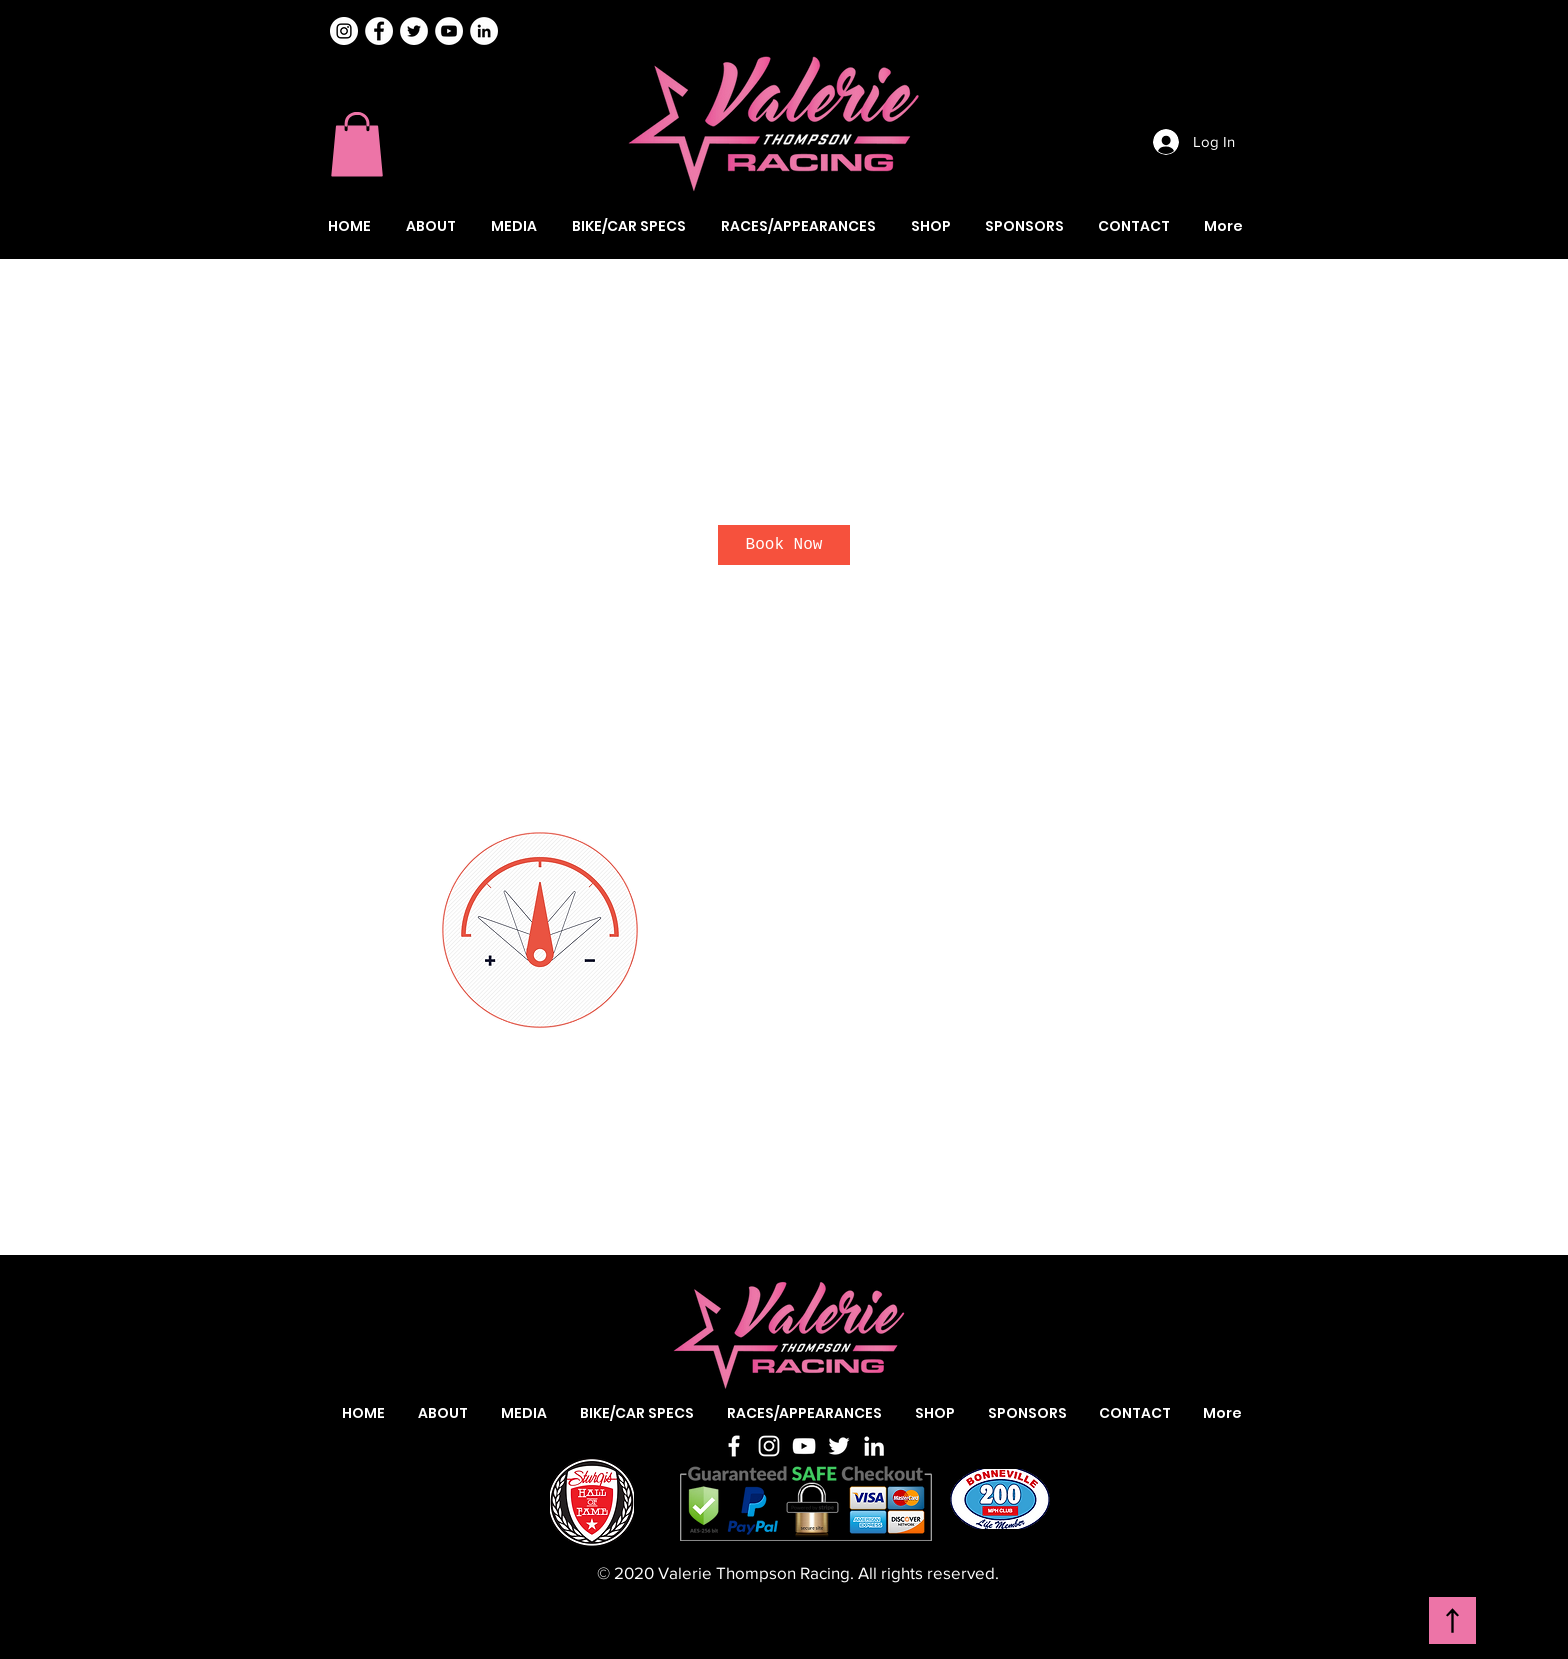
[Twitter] (839, 1446)
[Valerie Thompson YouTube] (449, 31)
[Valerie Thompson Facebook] (379, 31)
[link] (784, 545)
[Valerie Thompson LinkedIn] (484, 31)
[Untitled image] (540, 930)
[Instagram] (344, 31)
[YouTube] (804, 1446)
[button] (357, 144)
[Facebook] (734, 1446)
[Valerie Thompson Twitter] (414, 31)
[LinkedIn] (874, 1446)
